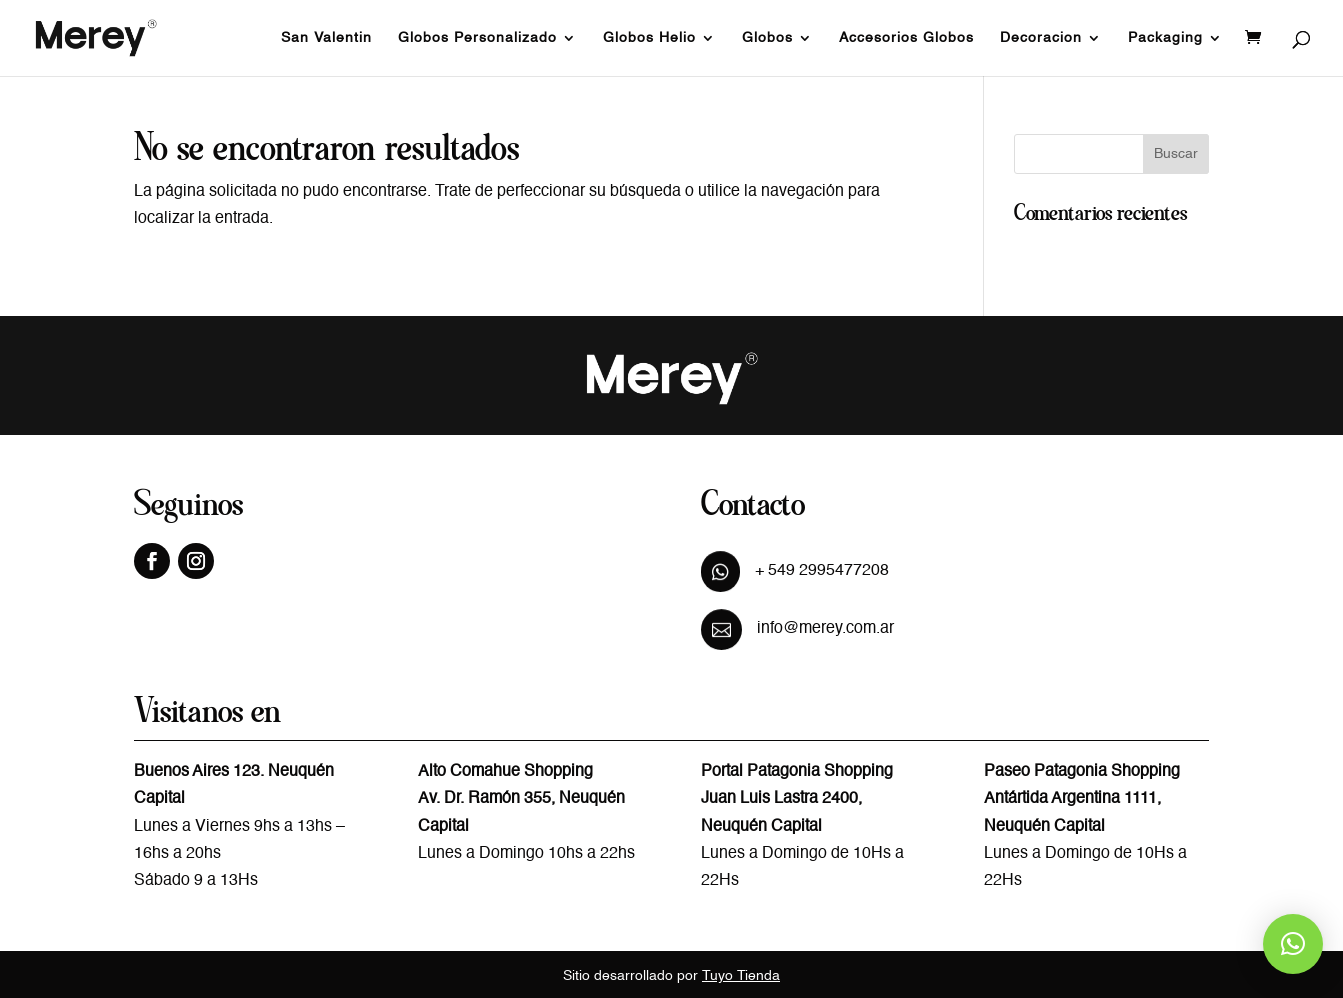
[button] (1293, 944)
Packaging (1165, 38)
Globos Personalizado (477, 38)
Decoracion (1041, 38)
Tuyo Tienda (741, 976)
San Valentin (326, 38)
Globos (767, 38)
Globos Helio (649, 38)
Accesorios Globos (906, 38)
